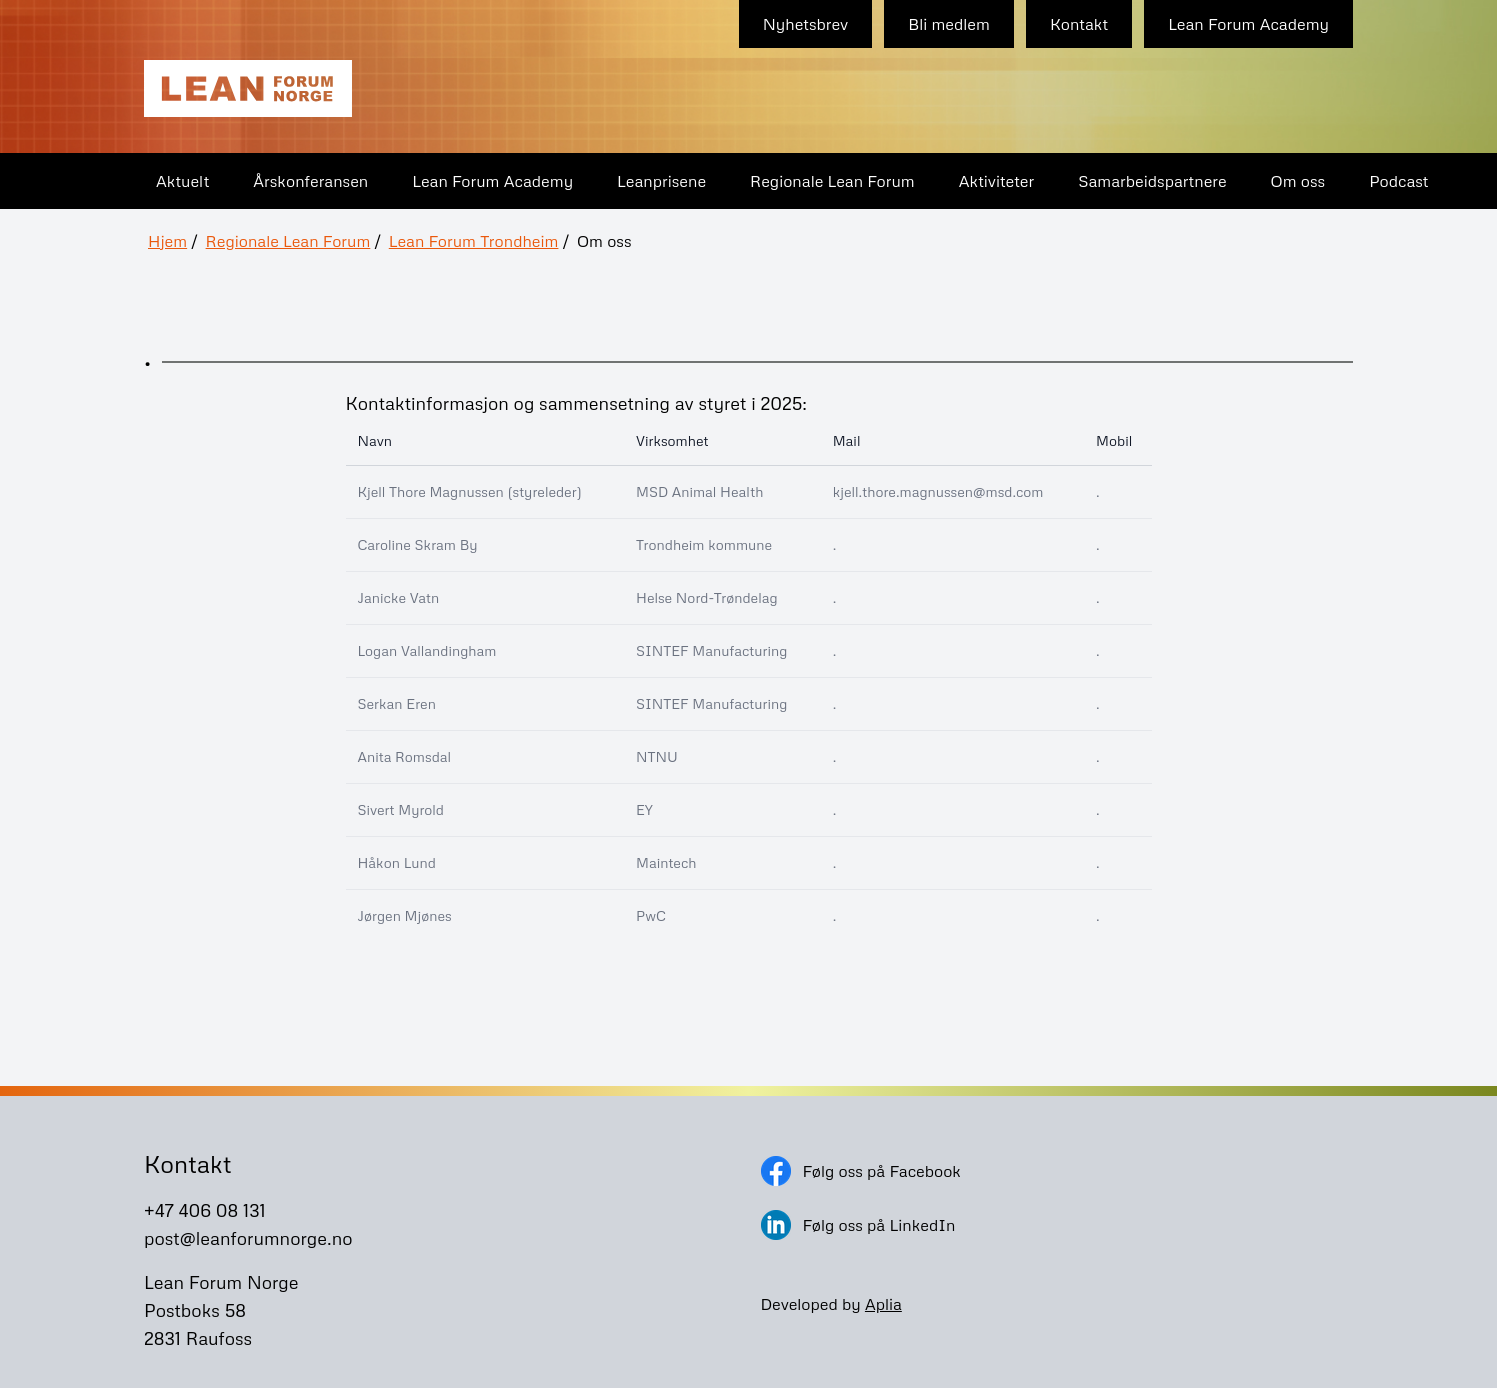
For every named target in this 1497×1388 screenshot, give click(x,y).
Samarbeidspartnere (1152, 181)
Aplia (883, 1304)
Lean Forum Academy (1248, 24)
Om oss (1298, 181)
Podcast (1398, 181)
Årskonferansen (310, 181)
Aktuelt (182, 181)
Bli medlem (949, 24)
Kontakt (1079, 24)
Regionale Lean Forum (832, 181)
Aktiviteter (996, 181)
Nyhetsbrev (806, 24)
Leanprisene (661, 181)
